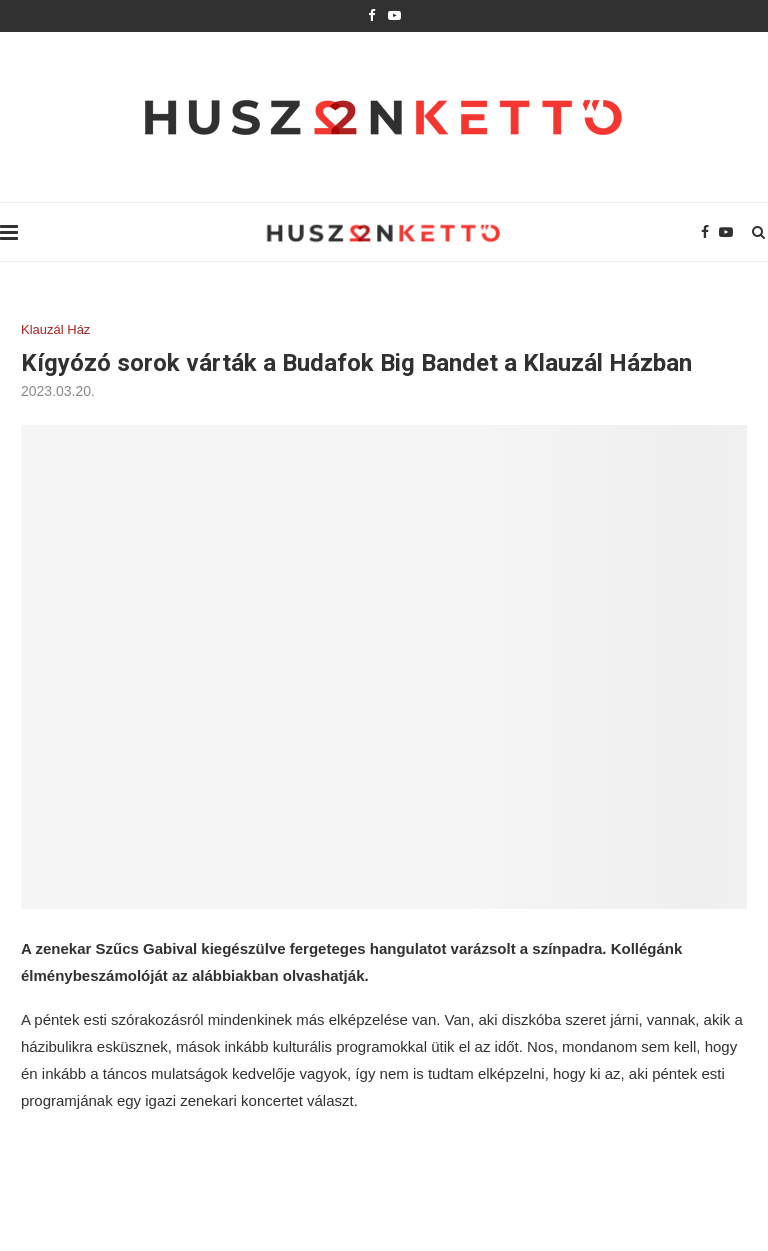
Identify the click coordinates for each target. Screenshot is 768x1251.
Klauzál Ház (55, 329)
